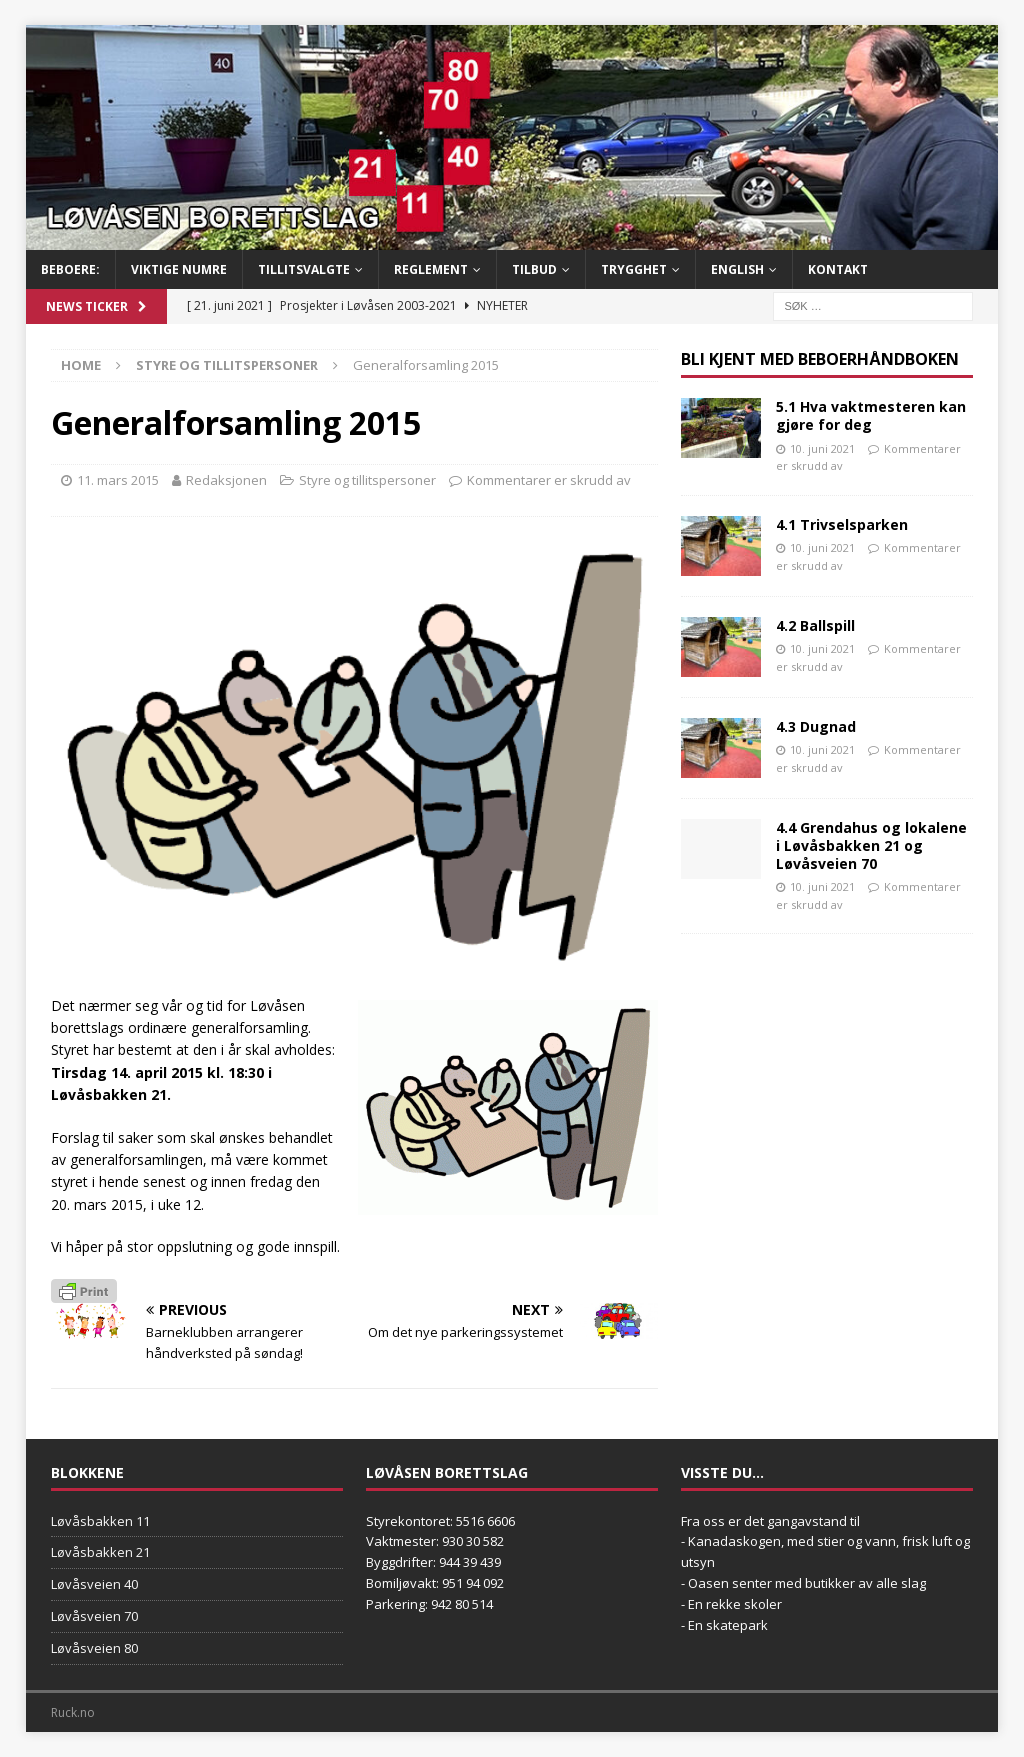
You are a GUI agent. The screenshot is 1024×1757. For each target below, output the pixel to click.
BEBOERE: (70, 269)
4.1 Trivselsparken (842, 524)
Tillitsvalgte (304, 269)
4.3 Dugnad (816, 726)
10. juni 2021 (822, 448)
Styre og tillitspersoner (367, 480)
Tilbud (534, 269)
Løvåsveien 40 (94, 1584)
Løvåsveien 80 (94, 1648)
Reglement (431, 269)
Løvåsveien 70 (94, 1616)
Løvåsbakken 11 (100, 1521)
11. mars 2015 (118, 480)
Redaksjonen (226, 480)
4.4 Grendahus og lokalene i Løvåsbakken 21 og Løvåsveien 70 (871, 845)
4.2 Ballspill (815, 625)
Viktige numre (179, 269)
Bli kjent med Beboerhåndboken (820, 359)
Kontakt (838, 269)
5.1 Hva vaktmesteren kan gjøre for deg (871, 415)
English (737, 269)
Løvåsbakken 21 (100, 1552)
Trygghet (634, 269)
